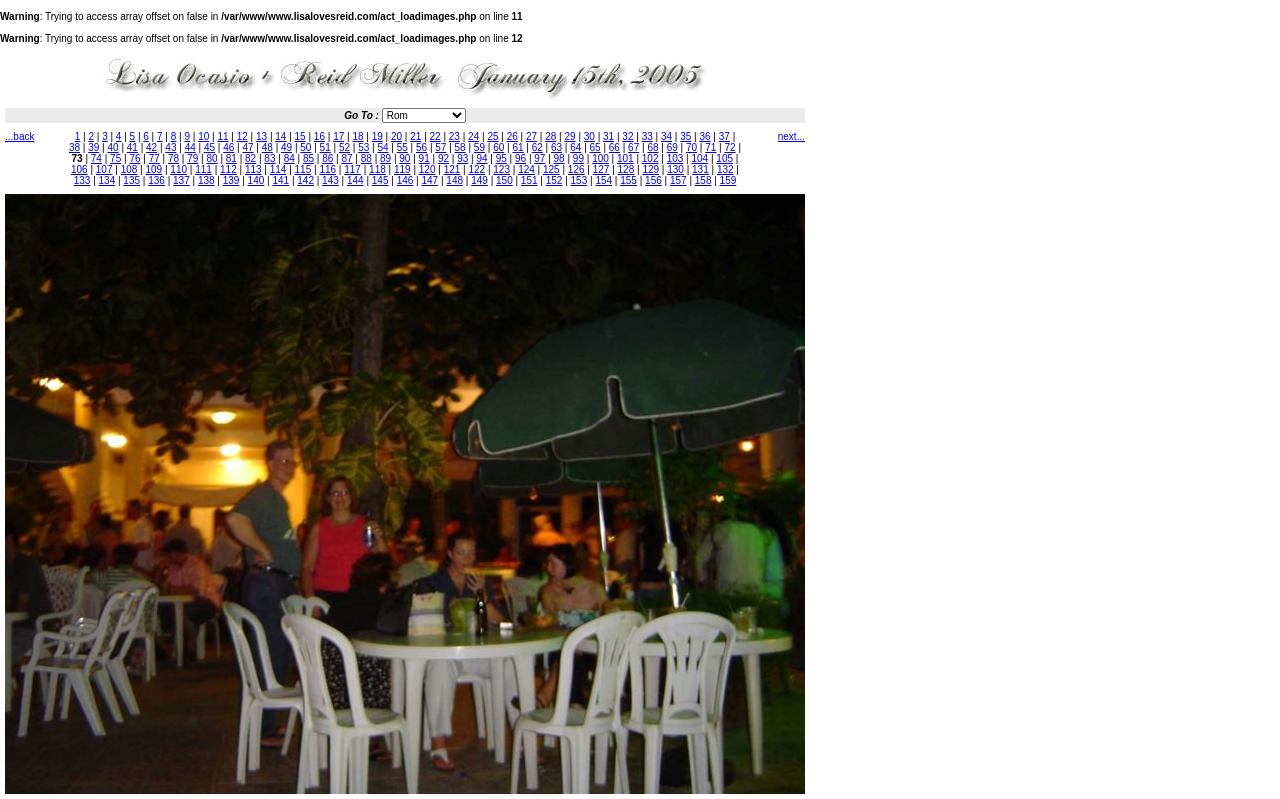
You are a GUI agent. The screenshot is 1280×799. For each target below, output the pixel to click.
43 (170, 147)
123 (501, 169)
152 (554, 180)
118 (377, 169)
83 (269, 158)
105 (724, 158)
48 (267, 147)
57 (440, 147)
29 (570, 136)
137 (181, 180)
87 (346, 158)
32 (627, 136)
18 (357, 136)
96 (520, 158)
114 (278, 169)
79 (192, 158)
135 (131, 180)
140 (256, 180)
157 (678, 180)
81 (231, 158)
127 (601, 169)
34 (666, 136)
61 (517, 147)
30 (589, 136)
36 (704, 136)
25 (492, 136)
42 (151, 147)
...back (19, 136)
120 (427, 169)
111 (203, 169)
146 (405, 180)
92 (443, 158)
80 (212, 158)
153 (579, 180)
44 (190, 147)
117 (352, 169)
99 (578, 158)
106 (79, 169)
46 (228, 147)
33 (647, 136)
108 (129, 169)
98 (559, 158)
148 (454, 180)
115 (303, 169)
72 (730, 147)
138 (206, 180)
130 (675, 169)
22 (435, 136)
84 (289, 158)
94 (481, 158)
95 (501, 158)
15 (300, 136)
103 (675, 158)
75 (115, 158)
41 (132, 147)
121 (452, 169)
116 (327, 169)
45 (209, 147)
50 (305, 147)
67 (633, 147)
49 (286, 147)
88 (366, 158)
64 (575, 147)
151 (529, 180)
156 (653, 180)
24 (473, 136)
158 (703, 180)
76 (134, 158)
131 (700, 169)
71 (710, 147)
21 (415, 136)
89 (385, 158)
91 (424, 158)
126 (576, 169)
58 (460, 147)
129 (650, 169)
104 (700, 158)
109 (154, 169)
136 (156, 180)
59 (479, 147)
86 (327, 158)
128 (626, 169)
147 (429, 180)
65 (595, 147)
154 (603, 180)
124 (526, 169)
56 (421, 147)
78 (173, 158)
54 (382, 147)
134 (107, 180)
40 (113, 147)
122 (476, 169)
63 (556, 147)
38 (74, 147)
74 (96, 158)
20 (396, 136)
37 (724, 136)
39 (93, 147)
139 (231, 180)
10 (203, 136)
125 (551, 169)
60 (498, 147)
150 (504, 180)
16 (319, 136)
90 (404, 158)
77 (154, 158)
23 (454, 136)
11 (222, 136)
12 (242, 136)
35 (685, 136)
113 (253, 169)
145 (380, 180)
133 (82, 180)
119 (402, 169)
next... (791, 136)
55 (402, 147)
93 (462, 158)
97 (539, 158)
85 (308, 158)
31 (608, 136)
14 (280, 136)
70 (691, 147)
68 (652, 147)
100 (600, 158)
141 (280, 180)
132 (725, 169)
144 (355, 180)
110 (178, 169)
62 (537, 147)
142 (305, 180)
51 (325, 147)
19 (377, 136)
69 (672, 147)
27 (531, 136)
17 (338, 136)
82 (250, 158)
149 (479, 180)
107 (104, 169)
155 (628, 180)
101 (625, 158)
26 (512, 136)
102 (650, 158)
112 (228, 169)
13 (261, 136)
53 (363, 147)
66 (614, 147)
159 (728, 180)
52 (344, 147)
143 (330, 180)
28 (550, 136)
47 (247, 147)
